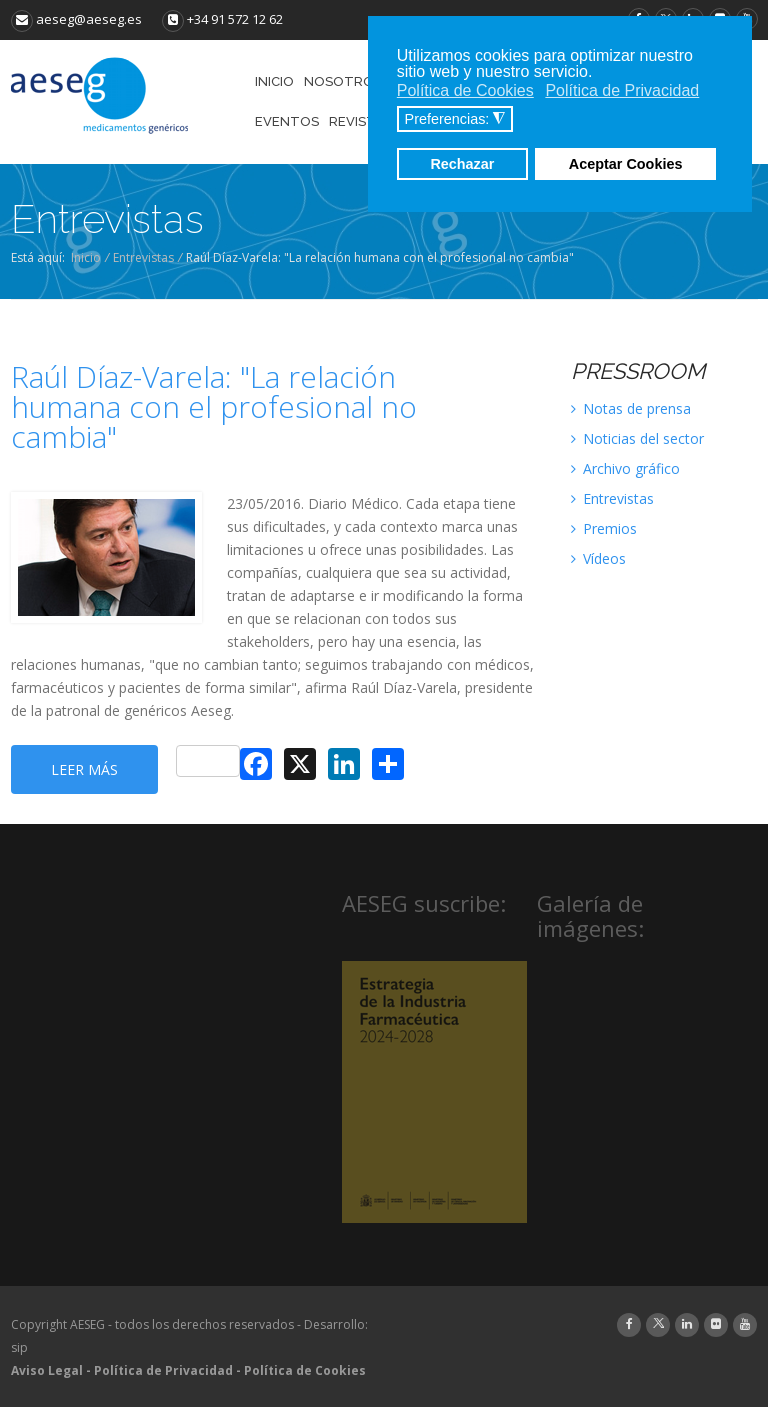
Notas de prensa (631, 408)
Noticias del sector (637, 438)
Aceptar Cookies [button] (626, 164)
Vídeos (598, 558)
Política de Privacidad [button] (622, 90)
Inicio (86, 257)
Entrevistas (143, 257)
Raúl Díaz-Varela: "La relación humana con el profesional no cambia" (214, 407)
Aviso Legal (47, 1370)
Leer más (84, 769)
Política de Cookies (305, 1370)
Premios (604, 528)
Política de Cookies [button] (465, 90)
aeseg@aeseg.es (76, 19)
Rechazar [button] (462, 164)
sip (19, 1347)
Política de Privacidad (163, 1370)
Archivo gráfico (625, 468)
